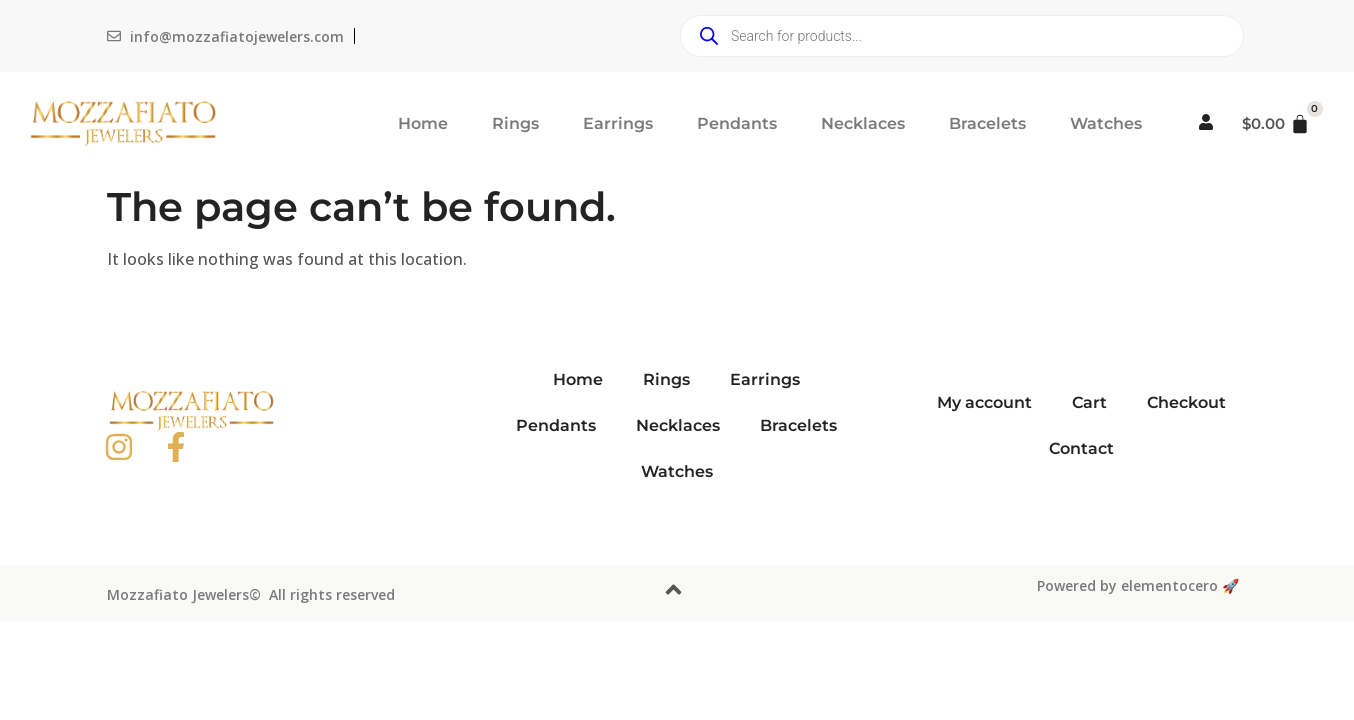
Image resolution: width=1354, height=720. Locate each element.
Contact (1081, 448)
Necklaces (863, 123)
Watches (1106, 123)
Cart (1089, 402)
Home (423, 123)
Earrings (618, 123)
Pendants (737, 123)
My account (984, 402)
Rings (515, 123)
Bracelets (987, 123)
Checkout (1186, 402)
